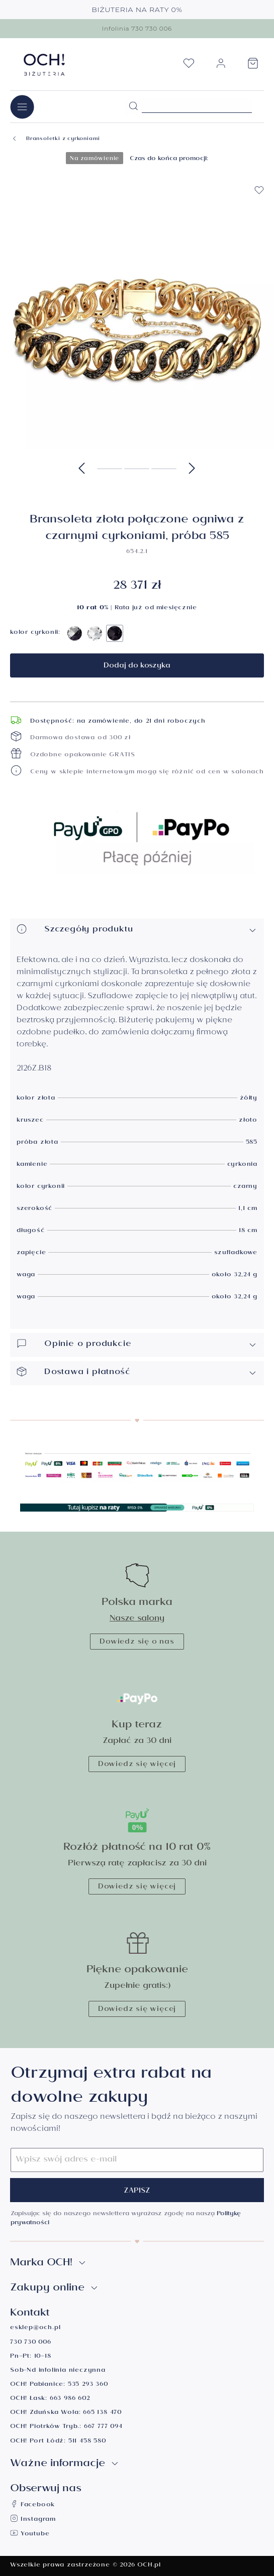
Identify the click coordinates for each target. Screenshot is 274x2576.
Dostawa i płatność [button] (137, 1373)
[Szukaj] (133, 106)
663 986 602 (70, 2399)
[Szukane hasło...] (197, 105)
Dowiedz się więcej (137, 1765)
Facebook (32, 2505)
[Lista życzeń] (188, 66)
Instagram (33, 2520)
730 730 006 (30, 2343)
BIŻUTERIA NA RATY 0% (137, 9)
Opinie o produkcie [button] (137, 1344)
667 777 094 (103, 2427)
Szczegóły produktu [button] (137, 930)
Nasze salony (137, 1619)
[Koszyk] (253, 66)
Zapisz (137, 2191)
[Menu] (22, 106)
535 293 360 (88, 2385)
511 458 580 (87, 2442)
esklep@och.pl (35, 2328)
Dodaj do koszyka (137, 666)
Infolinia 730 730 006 (137, 28)
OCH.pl (149, 2565)
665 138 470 (102, 2413)
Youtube (29, 2534)
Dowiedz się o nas (137, 1642)
